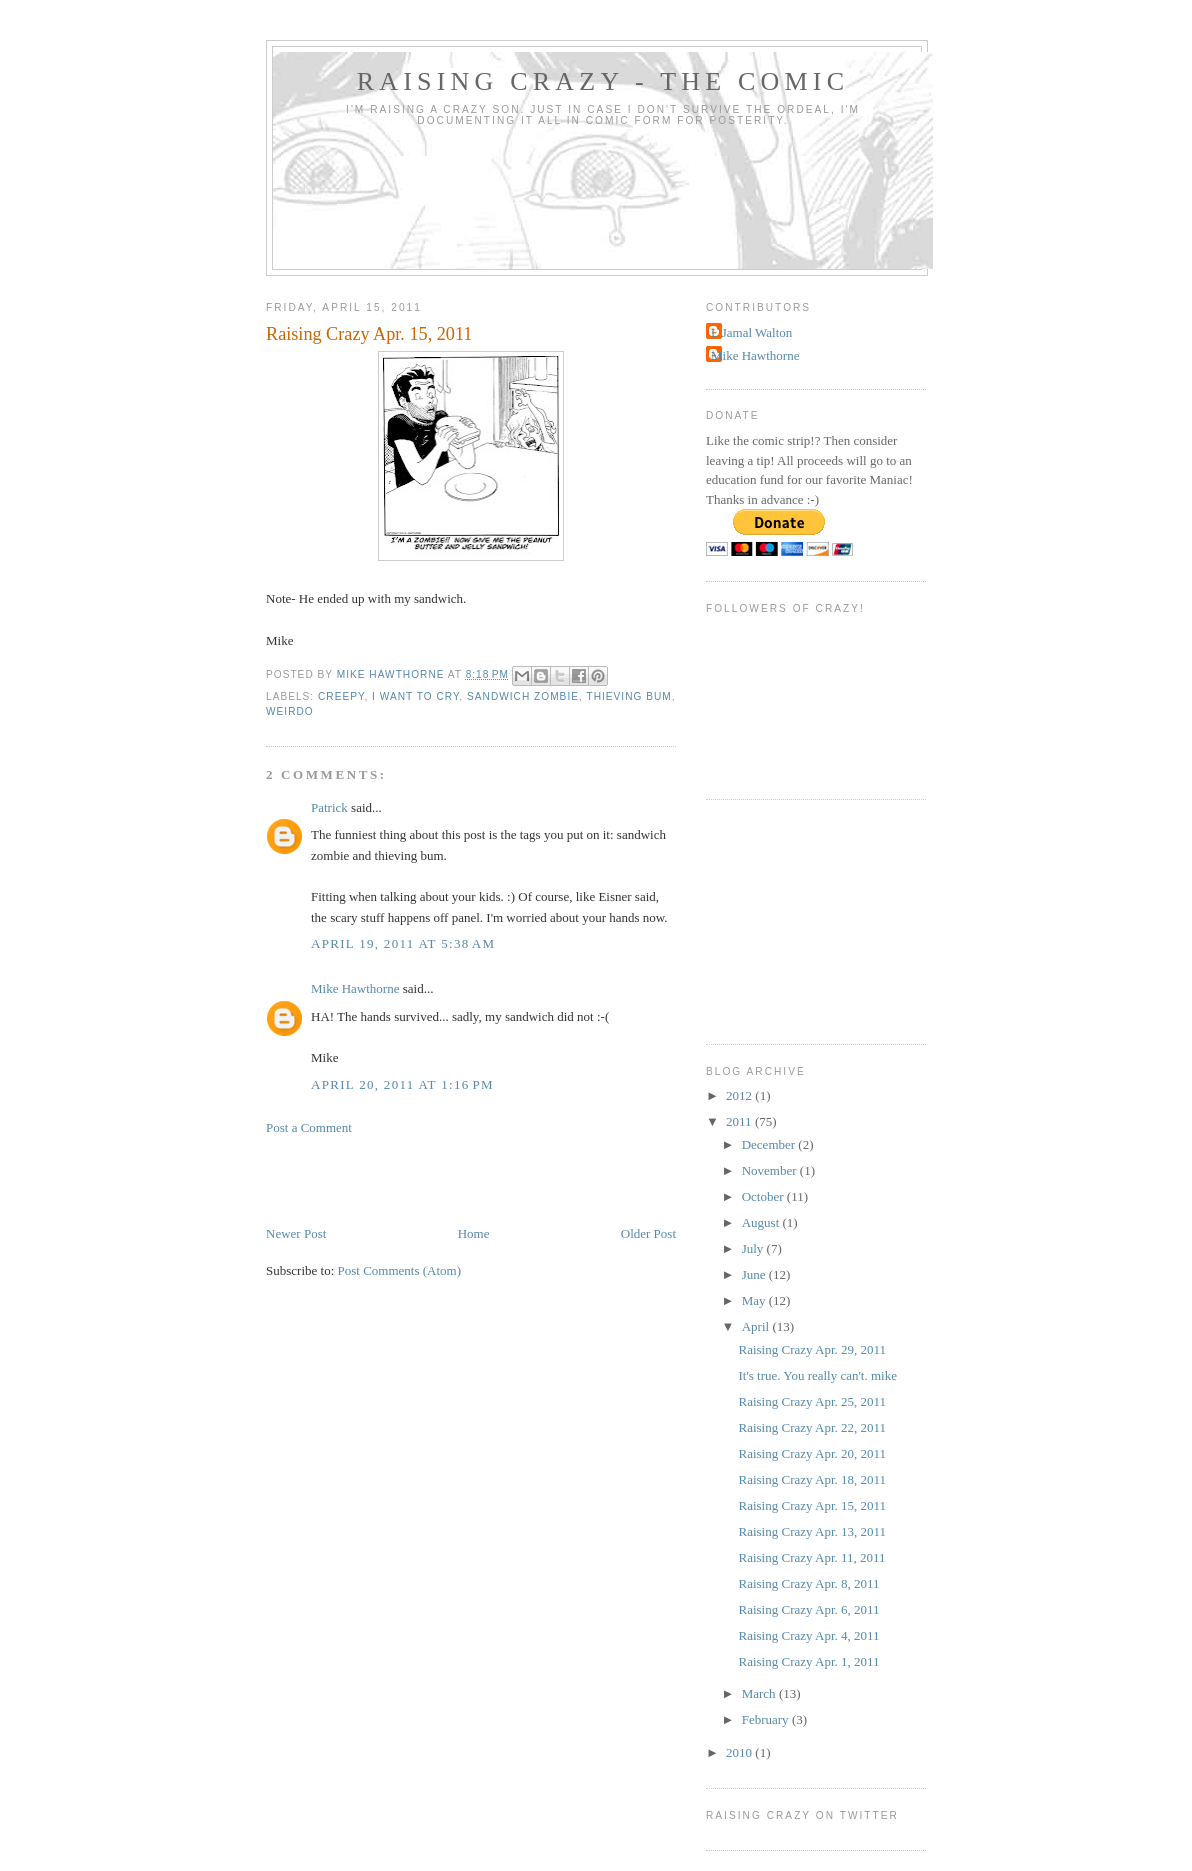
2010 (740, 1752)
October (764, 1196)
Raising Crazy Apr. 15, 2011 (812, 1505)
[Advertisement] (500, 1179)
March (760, 1693)
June (755, 1274)
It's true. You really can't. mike (817, 1375)
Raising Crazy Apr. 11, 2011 (811, 1557)
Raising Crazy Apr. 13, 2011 (812, 1531)
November (771, 1170)
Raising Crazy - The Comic (603, 81)
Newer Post (296, 1233)
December (770, 1144)
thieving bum (628, 696)
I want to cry (415, 696)
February (767, 1719)
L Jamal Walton (751, 332)
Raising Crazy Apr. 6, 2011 (808, 1609)
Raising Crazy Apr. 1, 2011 (808, 1661)
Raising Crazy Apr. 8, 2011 (808, 1583)
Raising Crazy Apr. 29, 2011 (812, 1349)
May (755, 1300)
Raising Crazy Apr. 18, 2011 (812, 1479)
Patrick (329, 807)
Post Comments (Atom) (400, 1270)
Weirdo (290, 711)
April (757, 1326)
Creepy (341, 696)
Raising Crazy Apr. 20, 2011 (812, 1453)
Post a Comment (309, 1127)
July (754, 1248)
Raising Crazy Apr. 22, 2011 (812, 1427)
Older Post (648, 1233)
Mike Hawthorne (355, 988)
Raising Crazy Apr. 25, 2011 (812, 1401)
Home (474, 1233)
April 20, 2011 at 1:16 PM (402, 1084)
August (762, 1222)
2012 (740, 1095)
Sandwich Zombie (523, 696)
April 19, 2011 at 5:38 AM (403, 943)
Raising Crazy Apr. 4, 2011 (808, 1635)
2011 (740, 1121)
